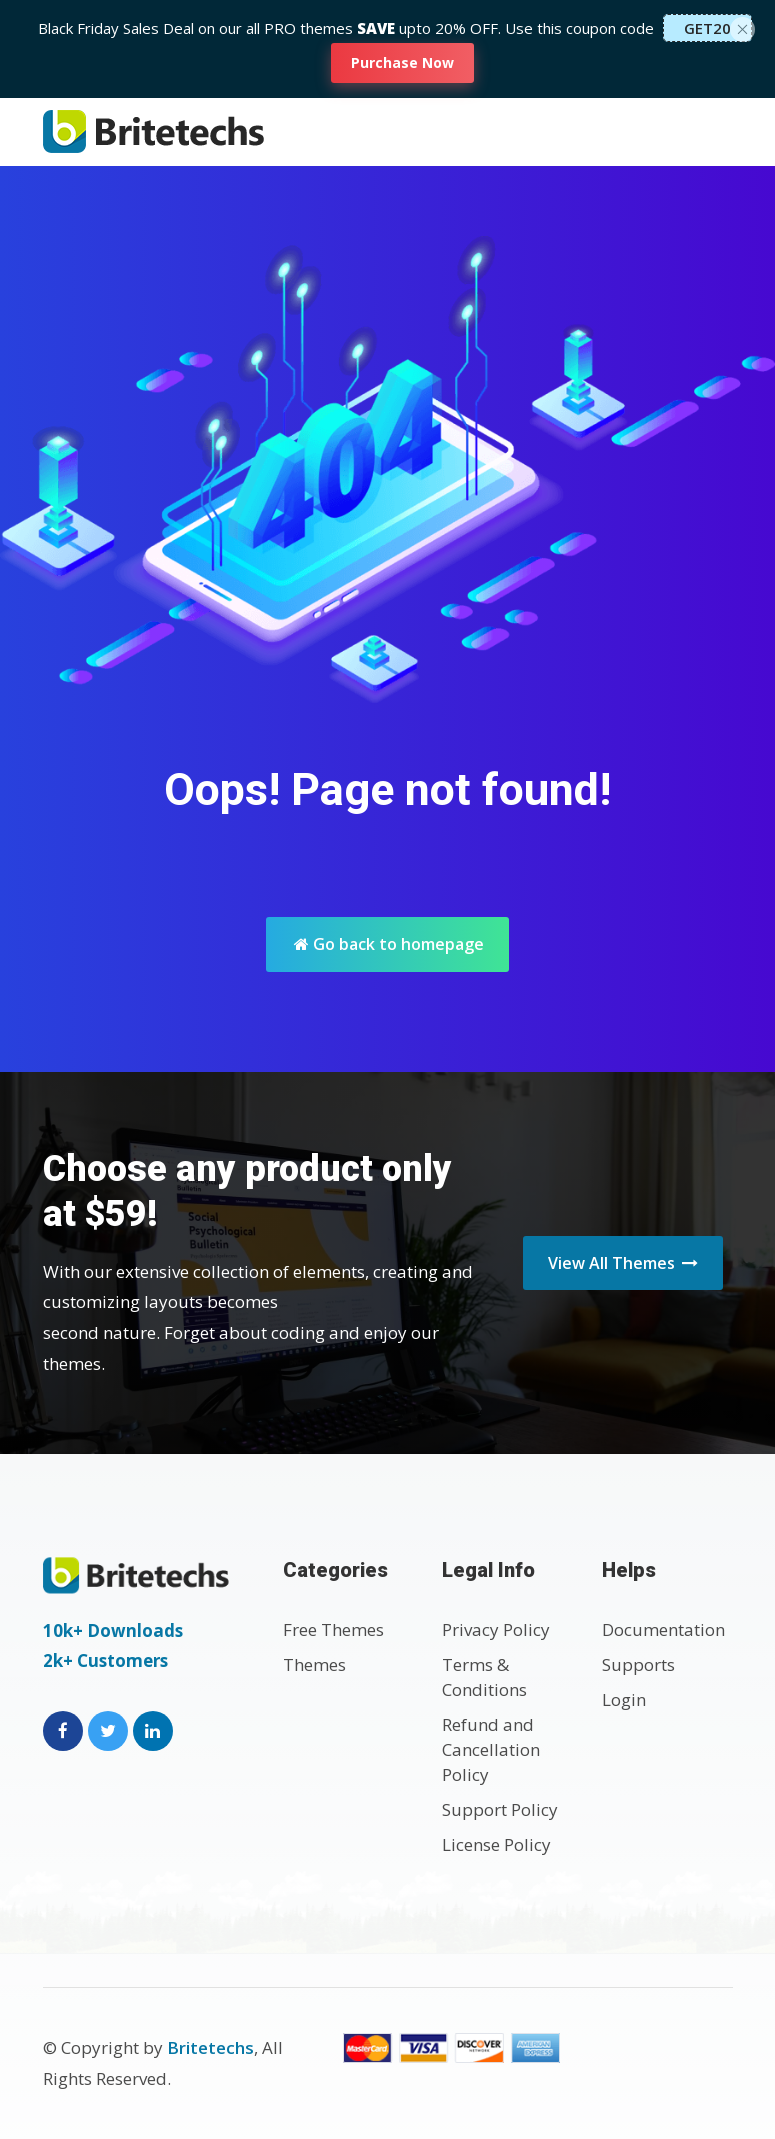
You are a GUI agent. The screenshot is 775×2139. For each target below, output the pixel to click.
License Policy (496, 1844)
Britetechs (210, 2047)
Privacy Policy (496, 1629)
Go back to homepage (389, 944)
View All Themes (623, 1263)
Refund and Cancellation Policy (491, 1749)
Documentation (663, 1629)
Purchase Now (402, 62)
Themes (314, 1664)
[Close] (742, 27)
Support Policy (500, 1809)
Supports (638, 1664)
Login (624, 1699)
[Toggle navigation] (711, 131)
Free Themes (333, 1629)
